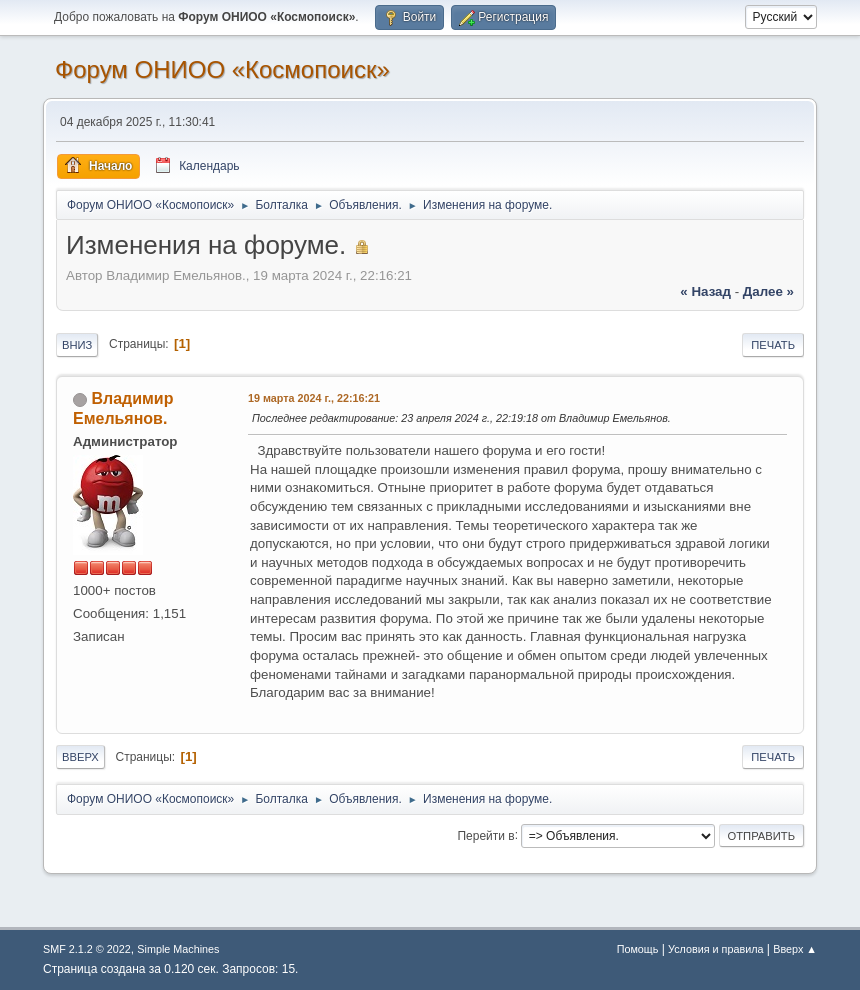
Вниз (77, 345)
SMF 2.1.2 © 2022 (87, 949)
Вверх (80, 757)
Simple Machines (178, 949)
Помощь (638, 949)
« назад (705, 291)
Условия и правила (715, 949)
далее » (768, 291)
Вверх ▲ (795, 949)
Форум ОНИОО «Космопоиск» (222, 69)
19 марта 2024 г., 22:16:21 (314, 398)
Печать (773, 345)
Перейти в (485, 835)
